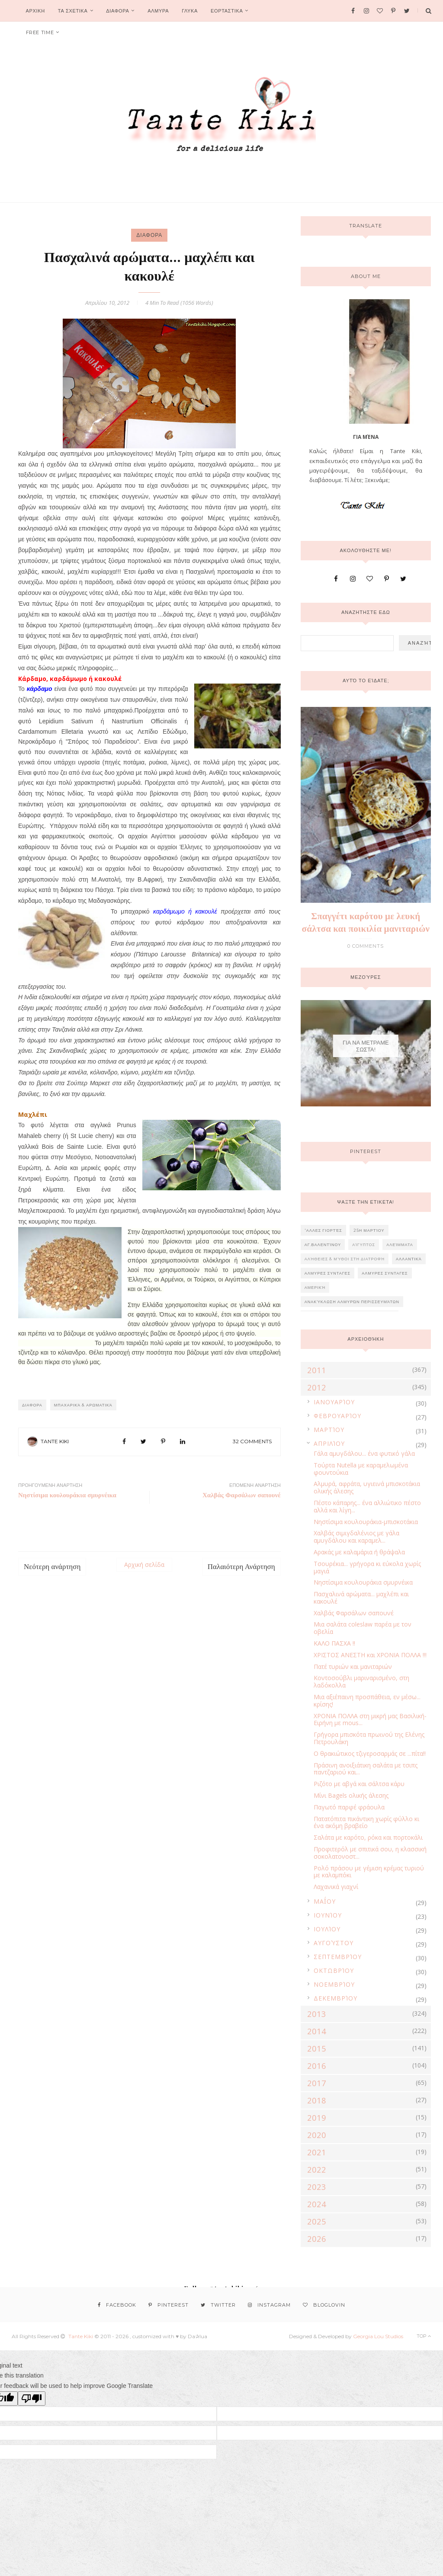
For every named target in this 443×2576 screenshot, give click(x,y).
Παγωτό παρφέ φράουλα (349, 1807)
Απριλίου (329, 1443)
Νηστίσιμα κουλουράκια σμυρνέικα (363, 1582)
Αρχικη (35, 11)
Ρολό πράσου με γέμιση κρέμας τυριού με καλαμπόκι (369, 1871)
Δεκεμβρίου (335, 1998)
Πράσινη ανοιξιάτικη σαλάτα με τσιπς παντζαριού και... (365, 1769)
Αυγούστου (333, 1943)
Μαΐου (325, 1901)
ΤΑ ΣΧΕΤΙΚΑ (73, 11)
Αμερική (315, 1287)
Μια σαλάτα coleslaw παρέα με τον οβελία (362, 1628)
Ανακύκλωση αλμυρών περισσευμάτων (352, 1301)
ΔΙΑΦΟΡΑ (117, 11)
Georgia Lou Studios (378, 2336)
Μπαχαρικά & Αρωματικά (83, 1405)
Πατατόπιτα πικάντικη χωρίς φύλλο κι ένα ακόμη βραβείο (366, 1822)
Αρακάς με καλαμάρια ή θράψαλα (359, 1552)
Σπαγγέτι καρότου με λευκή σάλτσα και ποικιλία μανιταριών (366, 921)
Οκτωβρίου (334, 1970)
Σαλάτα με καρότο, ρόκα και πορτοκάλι (368, 1837)
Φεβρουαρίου (337, 1416)
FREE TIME (40, 32)
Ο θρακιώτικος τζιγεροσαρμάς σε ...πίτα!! (370, 1753)
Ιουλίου (327, 1929)
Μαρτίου (329, 1429)
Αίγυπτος (363, 1244)
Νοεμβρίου (334, 1984)
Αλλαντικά (409, 1258)
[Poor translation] (31, 2398)
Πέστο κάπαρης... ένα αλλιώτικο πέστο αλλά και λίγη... (367, 1506)
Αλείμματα (399, 1244)
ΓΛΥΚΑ (190, 11)
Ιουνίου (328, 1915)
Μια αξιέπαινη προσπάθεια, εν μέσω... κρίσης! (367, 1700)
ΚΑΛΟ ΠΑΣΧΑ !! (334, 1643)
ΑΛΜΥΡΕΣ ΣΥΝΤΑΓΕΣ (328, 1273)
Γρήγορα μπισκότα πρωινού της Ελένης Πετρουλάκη (369, 1738)
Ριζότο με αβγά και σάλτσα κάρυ (359, 1784)
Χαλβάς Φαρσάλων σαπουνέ (354, 1613)
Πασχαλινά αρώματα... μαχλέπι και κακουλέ (361, 1597)
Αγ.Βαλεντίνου (323, 1244)
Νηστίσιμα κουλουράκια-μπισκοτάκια (366, 1522)
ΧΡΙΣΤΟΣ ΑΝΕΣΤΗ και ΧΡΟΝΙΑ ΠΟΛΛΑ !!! (370, 1655)
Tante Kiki (55, 1441)
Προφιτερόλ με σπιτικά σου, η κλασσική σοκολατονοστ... (370, 1852)
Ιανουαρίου (334, 1402)
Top (424, 2336)
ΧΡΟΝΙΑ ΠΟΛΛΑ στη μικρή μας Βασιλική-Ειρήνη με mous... (370, 1719)
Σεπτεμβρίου (338, 1957)
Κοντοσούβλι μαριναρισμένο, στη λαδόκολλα (361, 1681)
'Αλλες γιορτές (323, 1230)
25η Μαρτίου (369, 1230)
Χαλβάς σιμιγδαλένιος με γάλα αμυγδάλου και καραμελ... (356, 1536)
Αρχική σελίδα (144, 1564)
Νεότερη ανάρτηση (52, 1567)
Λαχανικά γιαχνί (336, 1886)
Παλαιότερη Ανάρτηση (241, 1567)
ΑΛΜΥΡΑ (158, 11)
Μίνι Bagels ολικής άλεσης (351, 1795)
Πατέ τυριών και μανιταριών (353, 1666)
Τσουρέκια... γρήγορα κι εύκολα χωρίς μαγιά (367, 1567)
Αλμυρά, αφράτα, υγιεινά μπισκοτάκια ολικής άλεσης (367, 1487)
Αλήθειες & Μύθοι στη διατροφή (345, 1258)
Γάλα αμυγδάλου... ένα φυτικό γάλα (364, 1453)
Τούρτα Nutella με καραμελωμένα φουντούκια (361, 1469)
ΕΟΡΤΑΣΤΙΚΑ (227, 11)
